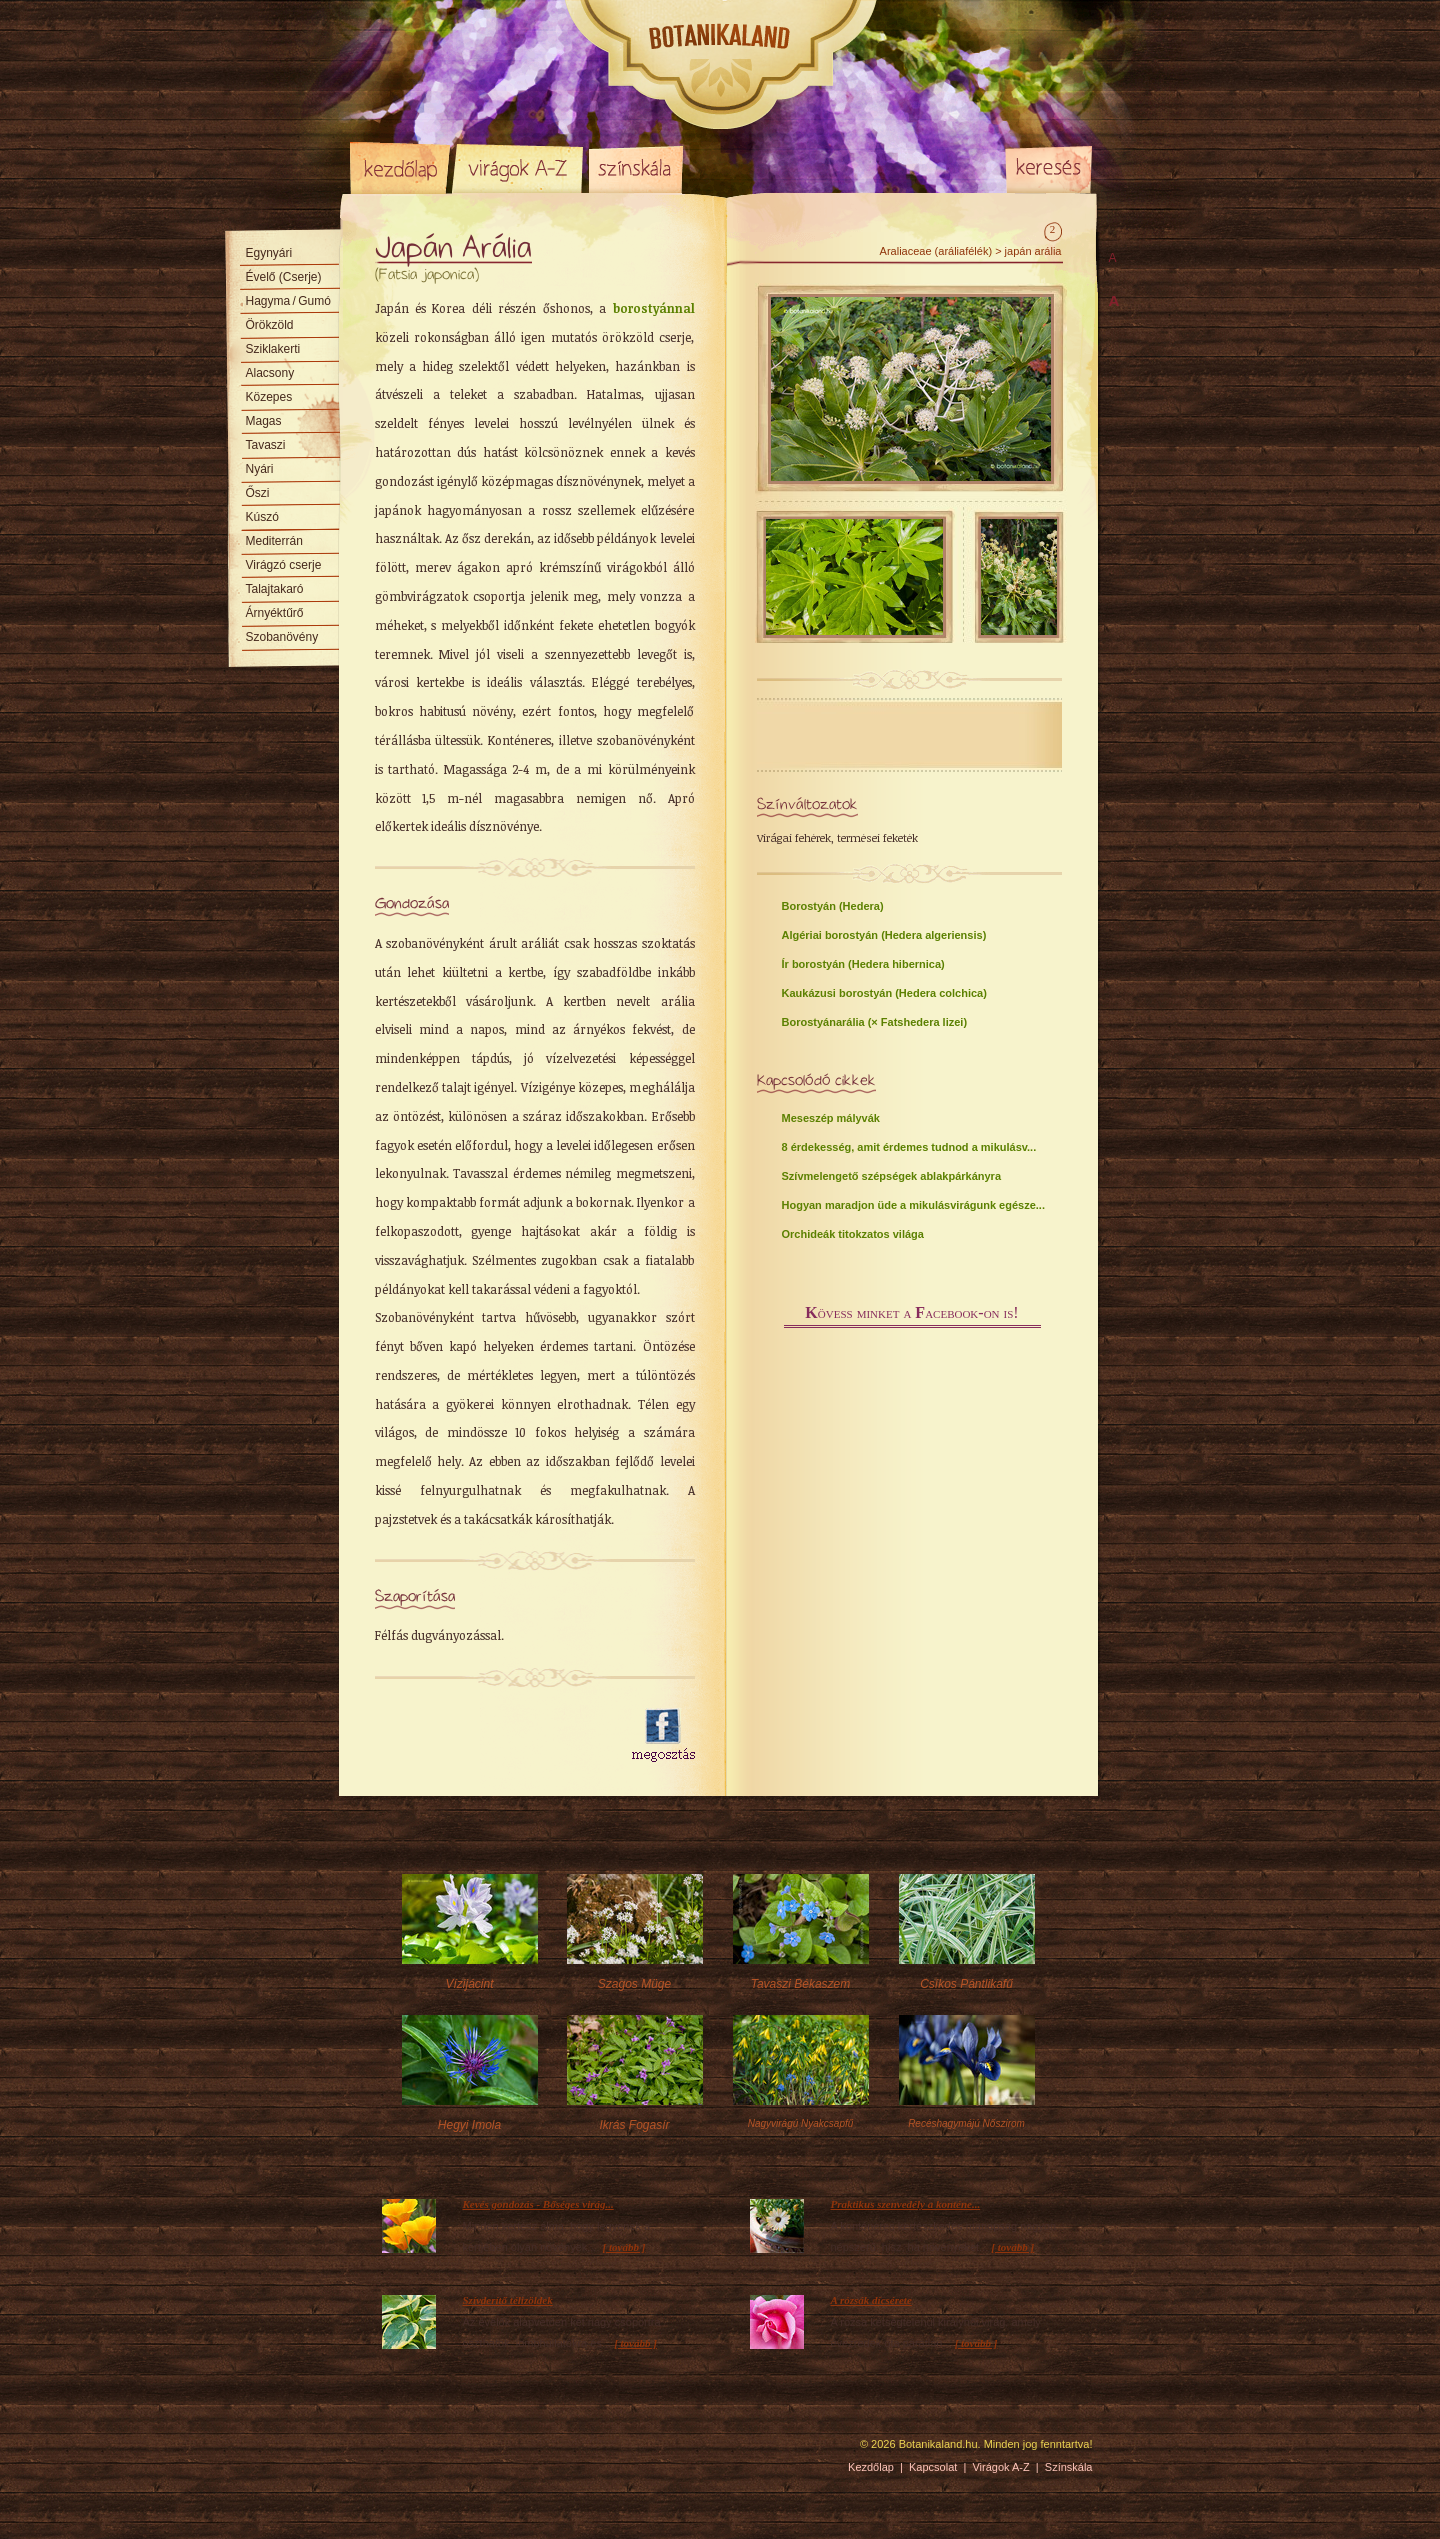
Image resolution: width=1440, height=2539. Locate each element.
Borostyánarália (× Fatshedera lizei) (875, 1022)
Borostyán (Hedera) (833, 906)
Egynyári (269, 253)
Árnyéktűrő (275, 613)
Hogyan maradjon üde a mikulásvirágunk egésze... (913, 1205)
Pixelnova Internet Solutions (397, 2451)
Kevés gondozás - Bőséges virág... (538, 2204)
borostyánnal (654, 308)
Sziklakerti (273, 349)
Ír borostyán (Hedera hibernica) (863, 964)
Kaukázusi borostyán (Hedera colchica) (884, 993)
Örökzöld (270, 325)
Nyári (260, 469)
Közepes (269, 397)
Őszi (258, 493)
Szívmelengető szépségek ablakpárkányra (892, 1176)
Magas (264, 421)
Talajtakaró (275, 589)
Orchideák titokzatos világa (853, 1234)
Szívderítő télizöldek (508, 2300)
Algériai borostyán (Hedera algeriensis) (884, 935)
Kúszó (262, 517)
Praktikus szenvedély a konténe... (906, 2204)
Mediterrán (274, 541)
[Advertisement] (492, 1736)
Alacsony (270, 373)
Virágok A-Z (519, 168)
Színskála (635, 168)
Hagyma (288, 301)
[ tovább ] (624, 2247)
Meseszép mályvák (831, 1118)
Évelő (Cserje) (284, 277)
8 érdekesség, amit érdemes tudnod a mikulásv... (909, 1147)
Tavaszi (266, 445)
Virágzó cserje (284, 565)
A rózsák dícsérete (871, 2300)
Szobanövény (282, 637)
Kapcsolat (933, 2467)
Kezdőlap (400, 168)
